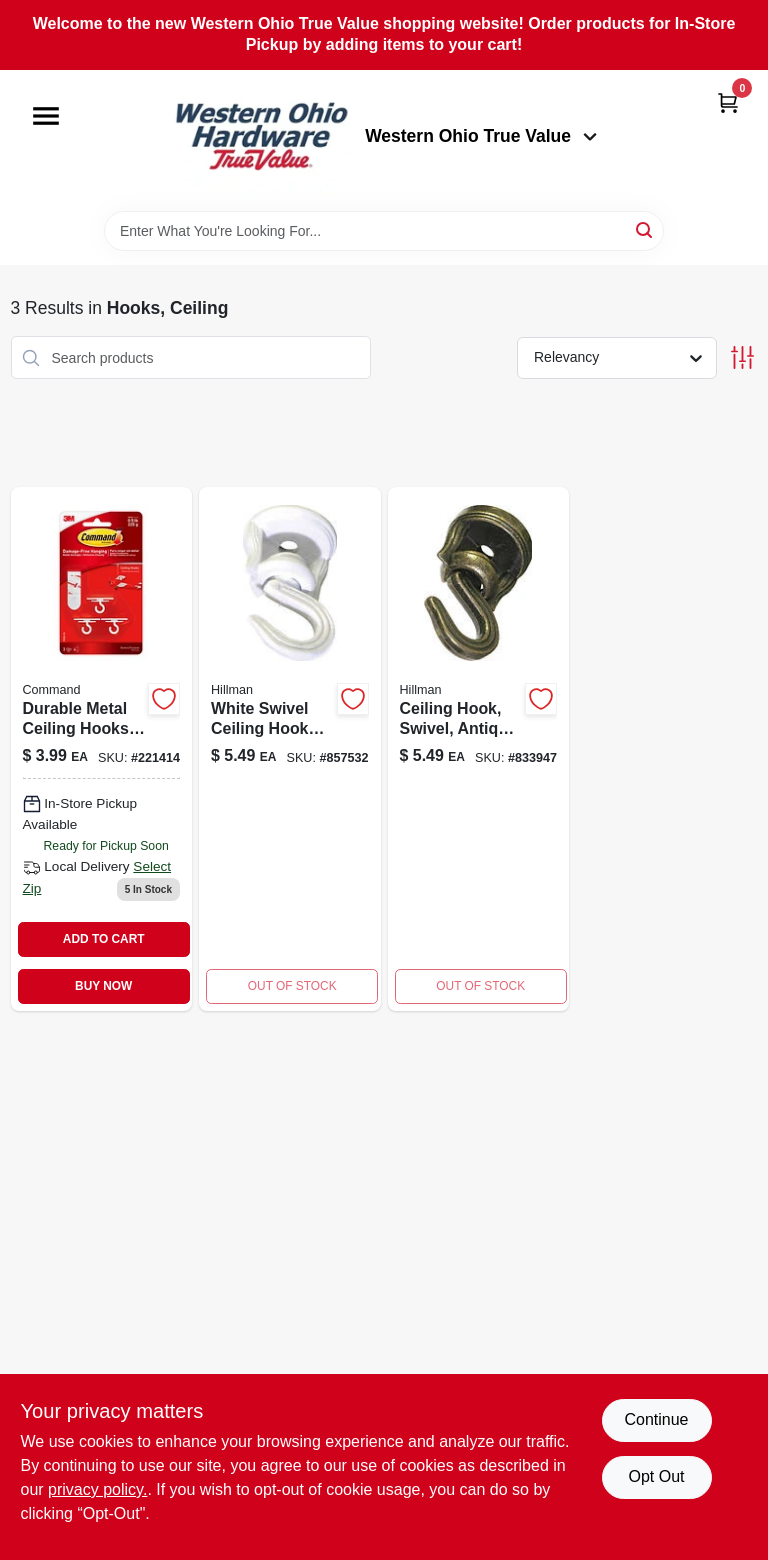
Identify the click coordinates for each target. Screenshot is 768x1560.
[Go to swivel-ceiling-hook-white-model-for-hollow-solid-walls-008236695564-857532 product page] (290, 749)
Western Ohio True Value (481, 136)
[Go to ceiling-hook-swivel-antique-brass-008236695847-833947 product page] (479, 749)
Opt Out (656, 1476)
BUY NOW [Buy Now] (103, 986)
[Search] (645, 229)
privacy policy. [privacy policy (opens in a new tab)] (97, 1489)
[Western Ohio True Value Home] (261, 140)
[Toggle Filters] (742, 357)
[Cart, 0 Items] (728, 102)
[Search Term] (384, 231)
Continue (656, 1419)
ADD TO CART (104, 939)
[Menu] (46, 116)
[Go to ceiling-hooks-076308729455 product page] (102, 749)
